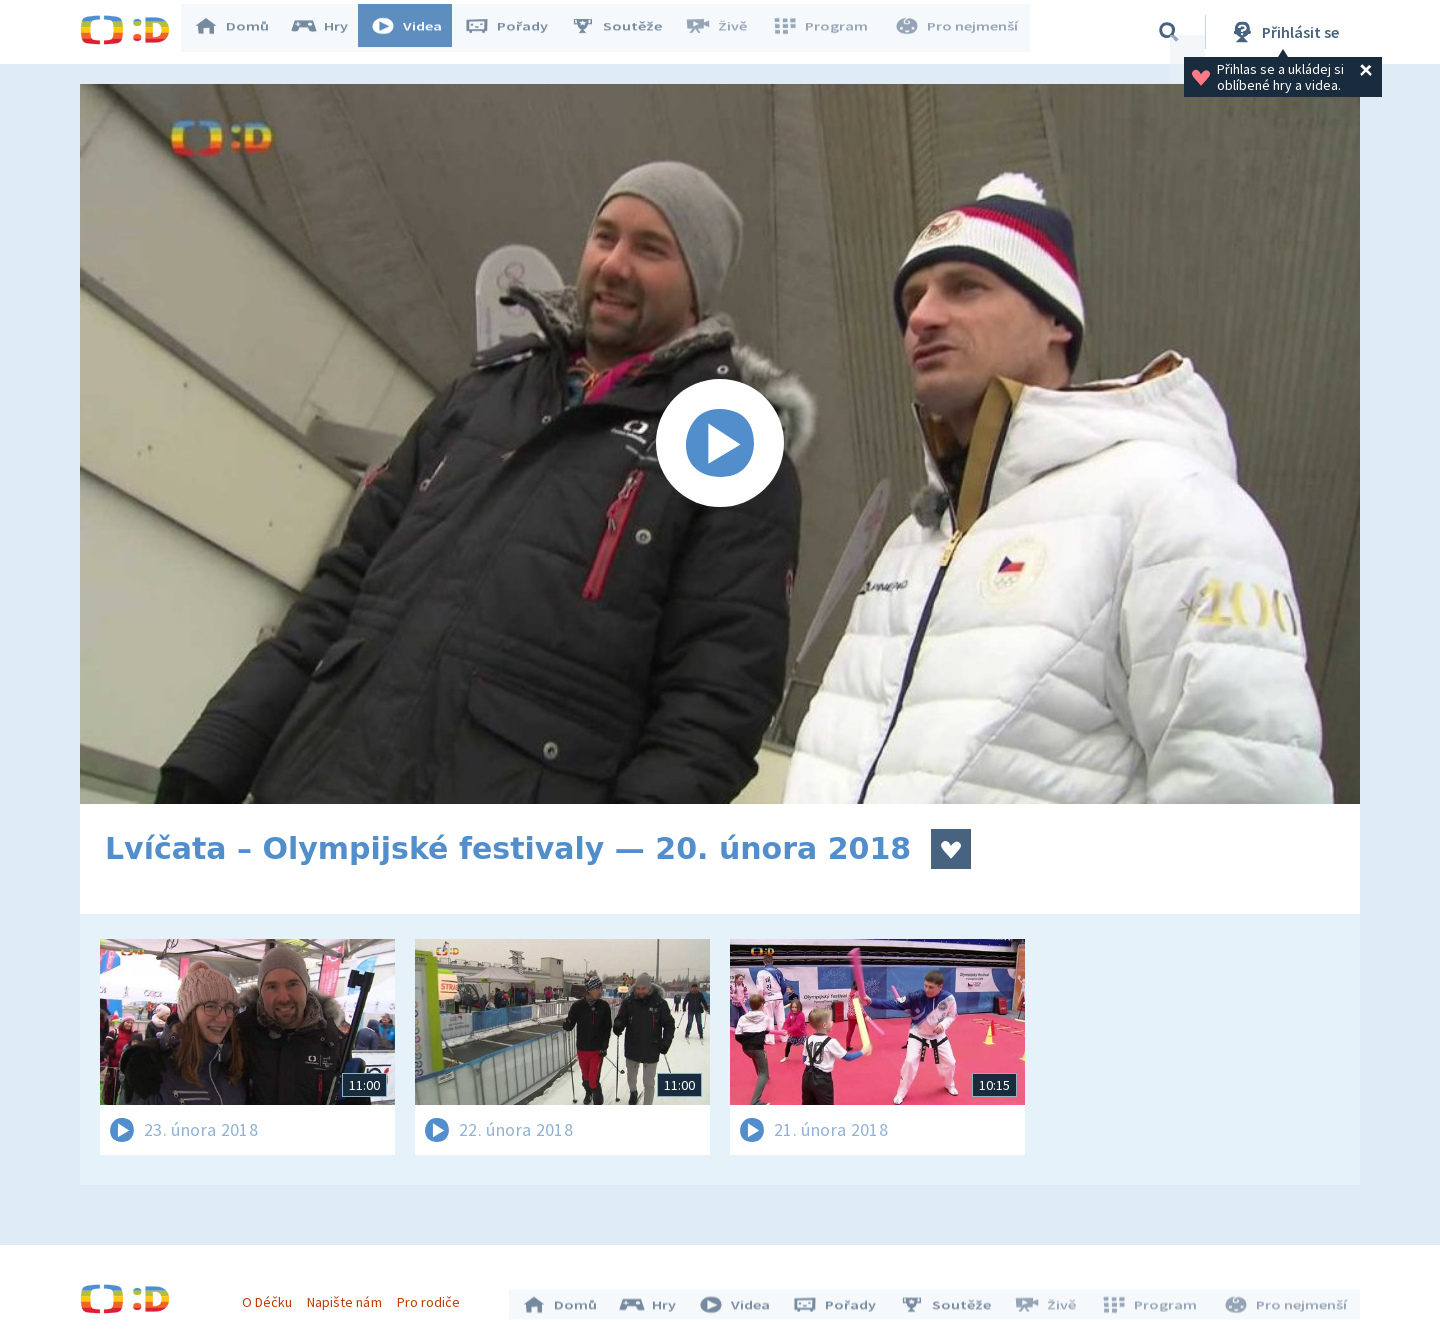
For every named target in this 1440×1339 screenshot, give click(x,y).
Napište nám (349, 1297)
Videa (416, 32)
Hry (329, 32)
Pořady (516, 32)
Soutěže (626, 32)
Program (826, 32)
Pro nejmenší (958, 32)
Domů (241, 32)
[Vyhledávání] (1169, 32)
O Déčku (272, 1297)
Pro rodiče (433, 1297)
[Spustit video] (720, 444)
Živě (725, 32)
